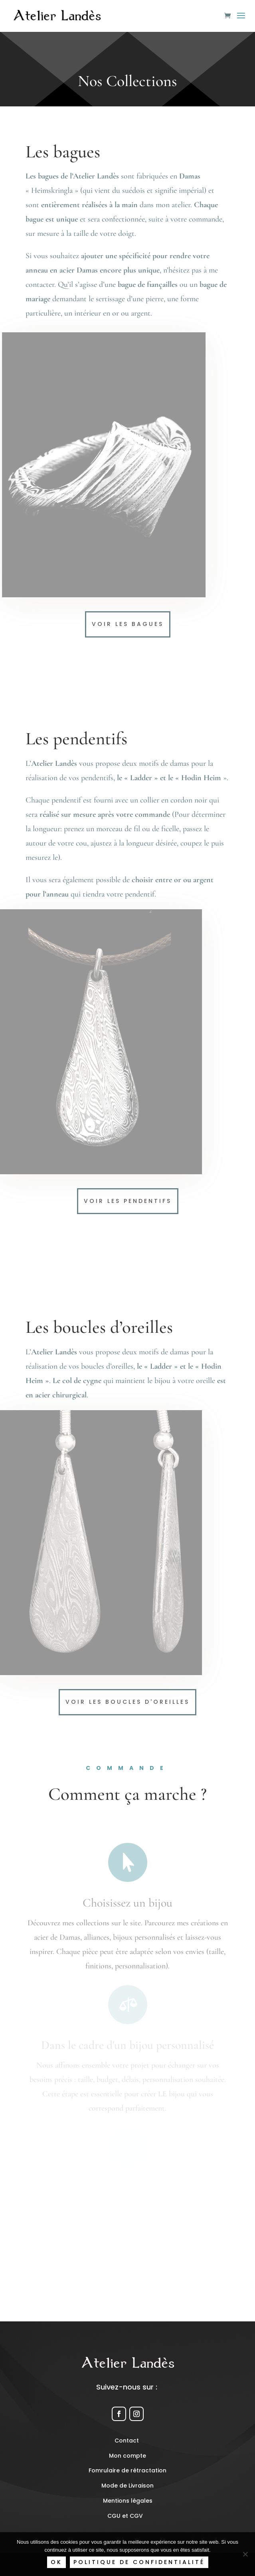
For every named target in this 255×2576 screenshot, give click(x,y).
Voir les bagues (128, 624)
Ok (56, 2562)
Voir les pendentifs (128, 1201)
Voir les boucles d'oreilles (127, 1702)
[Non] (245, 2554)
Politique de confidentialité (139, 2562)
